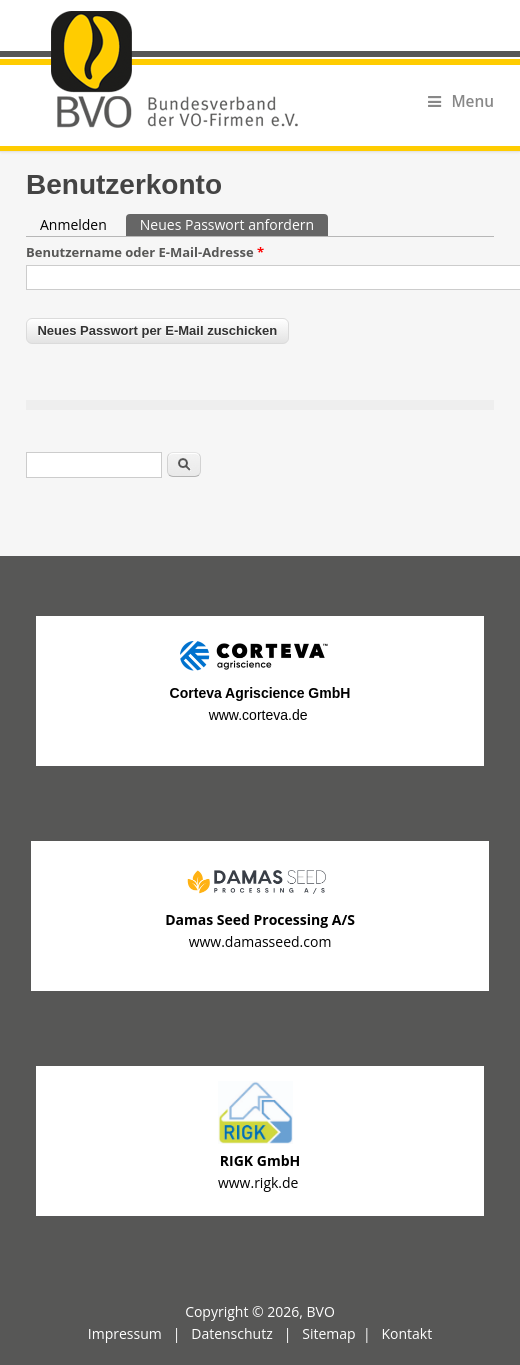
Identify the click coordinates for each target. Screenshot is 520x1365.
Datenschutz (231, 1333)
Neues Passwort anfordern (234, 224)
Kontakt (406, 1333)
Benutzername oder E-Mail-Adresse (145, 252)
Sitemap (328, 1333)
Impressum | (139, 1333)
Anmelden (73, 224)
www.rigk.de (260, 1182)
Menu (461, 101)
